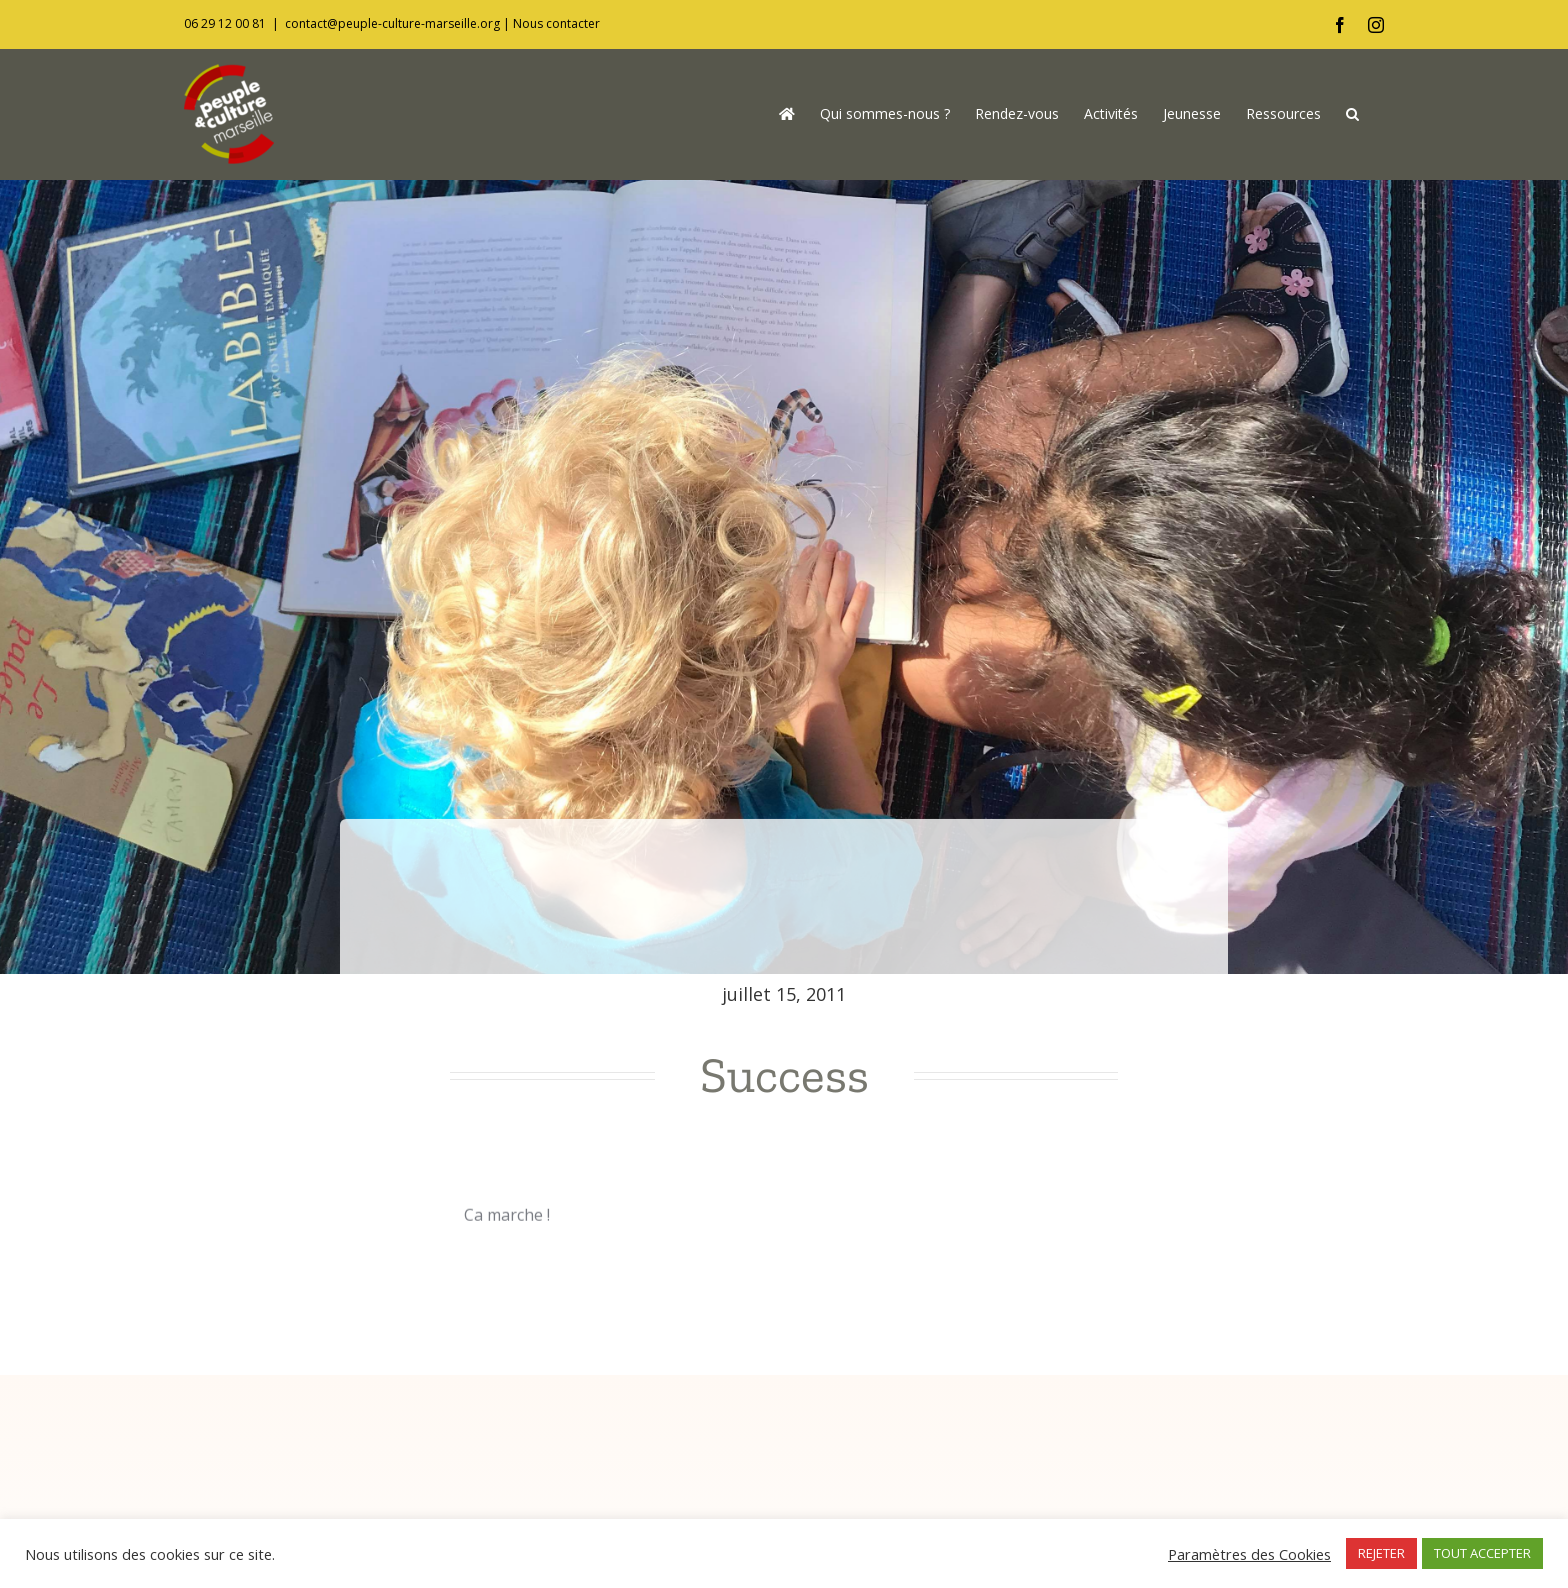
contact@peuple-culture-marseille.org (392, 23)
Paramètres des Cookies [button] (1249, 1554)
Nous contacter (556, 23)
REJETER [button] (1381, 1553)
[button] (1352, 114)
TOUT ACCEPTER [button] (1482, 1553)
